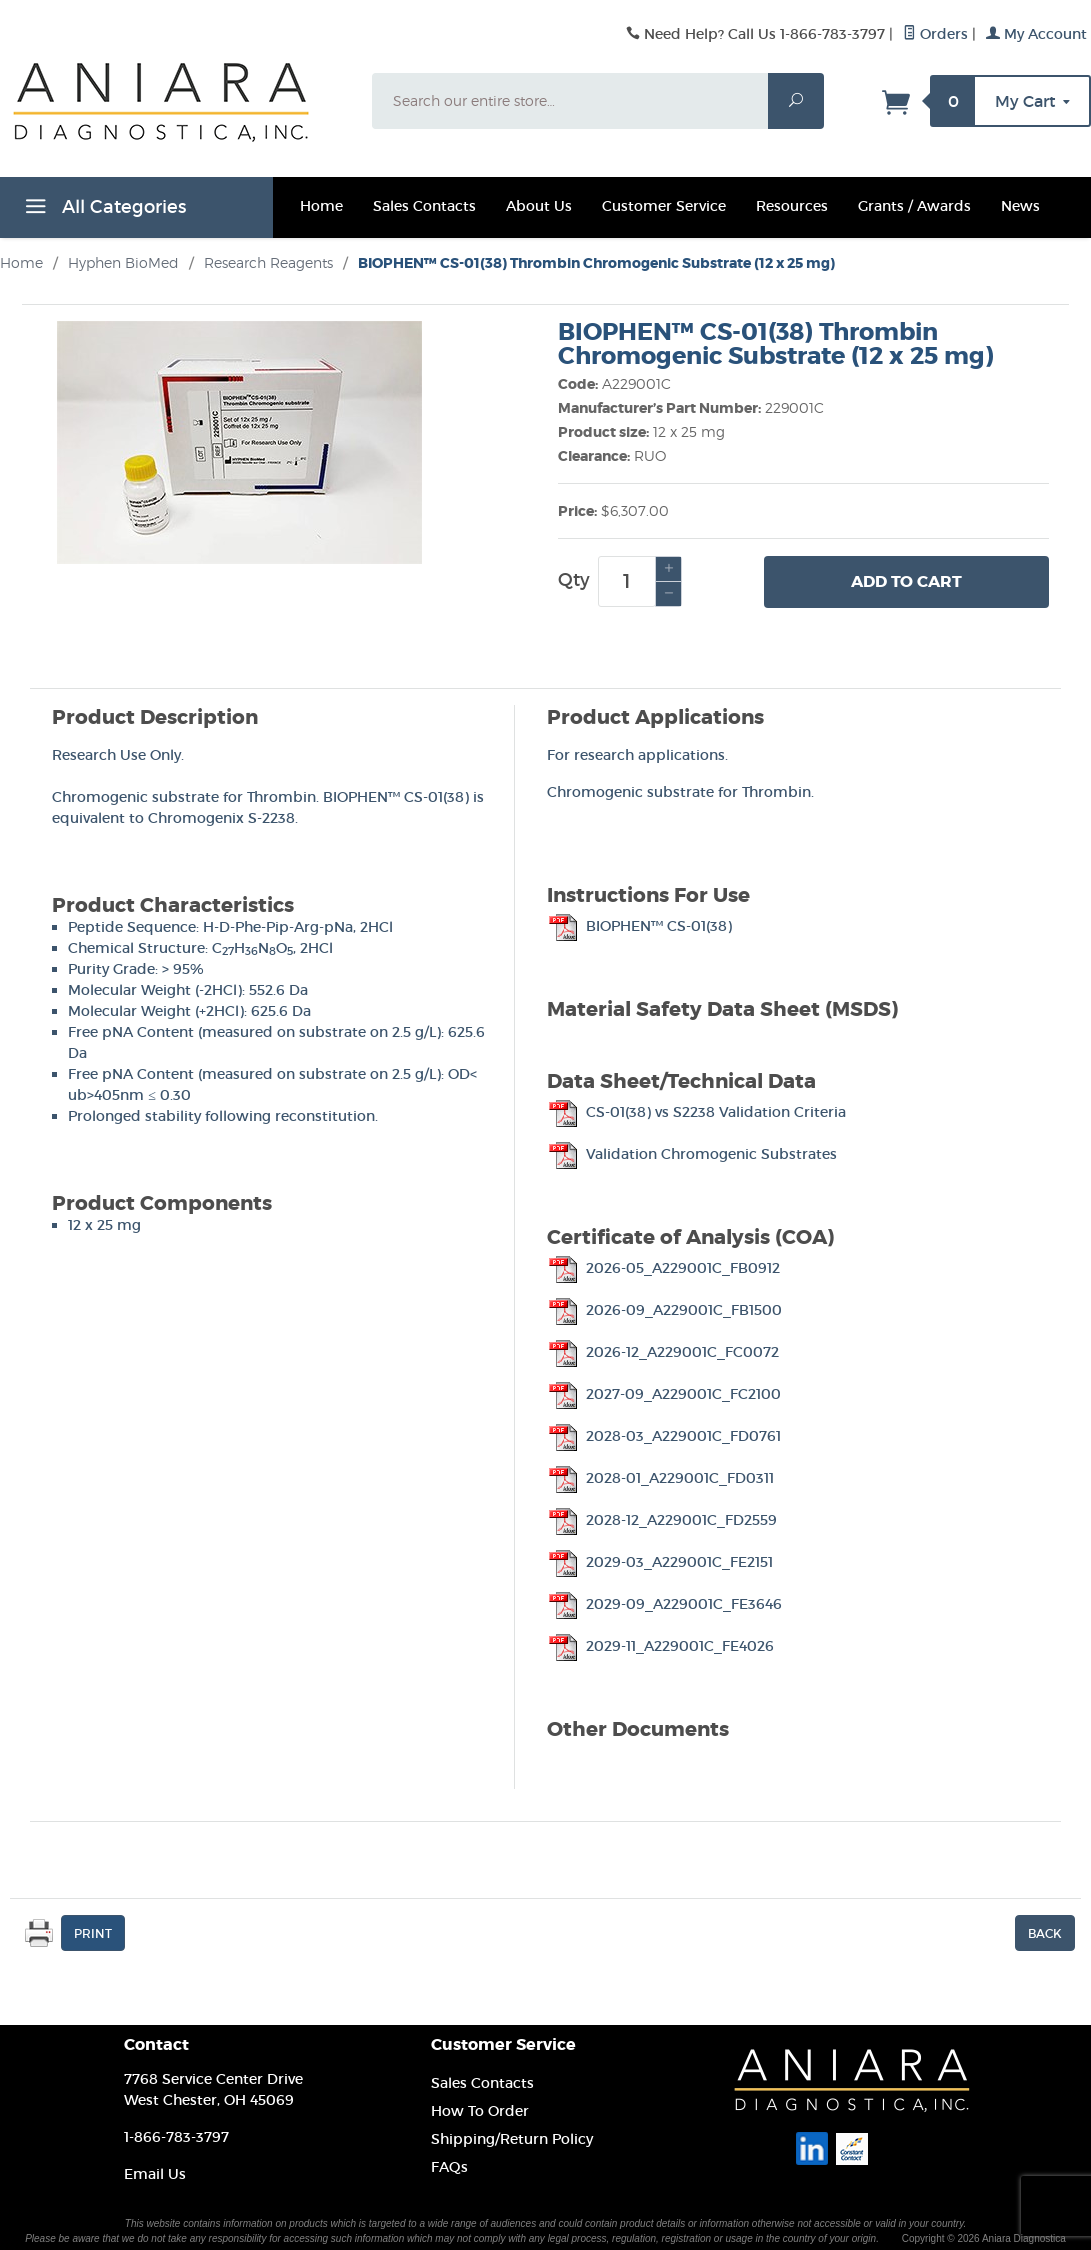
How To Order (480, 2111)
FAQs (449, 2167)
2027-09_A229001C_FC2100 (664, 1394)
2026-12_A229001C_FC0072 (663, 1352)
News (1020, 206)
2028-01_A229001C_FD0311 (660, 1478)
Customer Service (664, 206)
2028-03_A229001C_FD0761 (664, 1436)
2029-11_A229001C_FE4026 (660, 1646)
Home (321, 206)
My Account (1036, 34)
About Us (539, 206)
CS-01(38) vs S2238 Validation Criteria (696, 1112)
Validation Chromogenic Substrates (692, 1154)
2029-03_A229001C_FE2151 (660, 1562)
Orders (935, 34)
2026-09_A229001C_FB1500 (664, 1310)
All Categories (103, 210)
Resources (792, 206)
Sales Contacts (424, 206)
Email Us (155, 2174)
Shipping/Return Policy (512, 2139)
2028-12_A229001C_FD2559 (662, 1520)
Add (906, 582)
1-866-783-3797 (176, 2137)
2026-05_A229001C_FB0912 (663, 1268)
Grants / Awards (914, 206)
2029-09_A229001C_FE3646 (664, 1604)
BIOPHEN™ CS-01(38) (639, 926)
